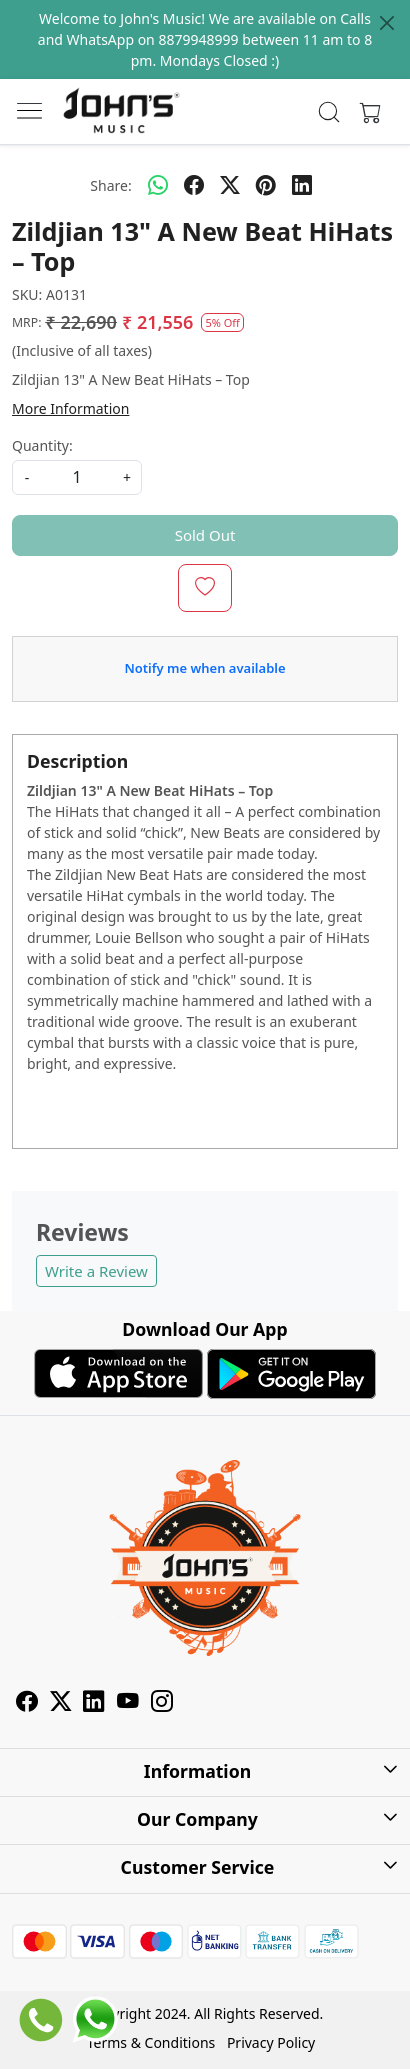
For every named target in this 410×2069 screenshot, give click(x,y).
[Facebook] (27, 1704)
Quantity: (42, 445)
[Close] (387, 23)
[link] (329, 112)
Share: (110, 185)
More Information (70, 408)
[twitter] (230, 185)
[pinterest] (266, 185)
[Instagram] (162, 1704)
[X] (61, 1704)
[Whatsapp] (158, 185)
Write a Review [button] (96, 1271)
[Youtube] (128, 1704)
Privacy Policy (271, 2042)
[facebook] (194, 185)
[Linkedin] (94, 1704)
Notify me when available (204, 668)
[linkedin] (302, 185)
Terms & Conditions (151, 2042)
